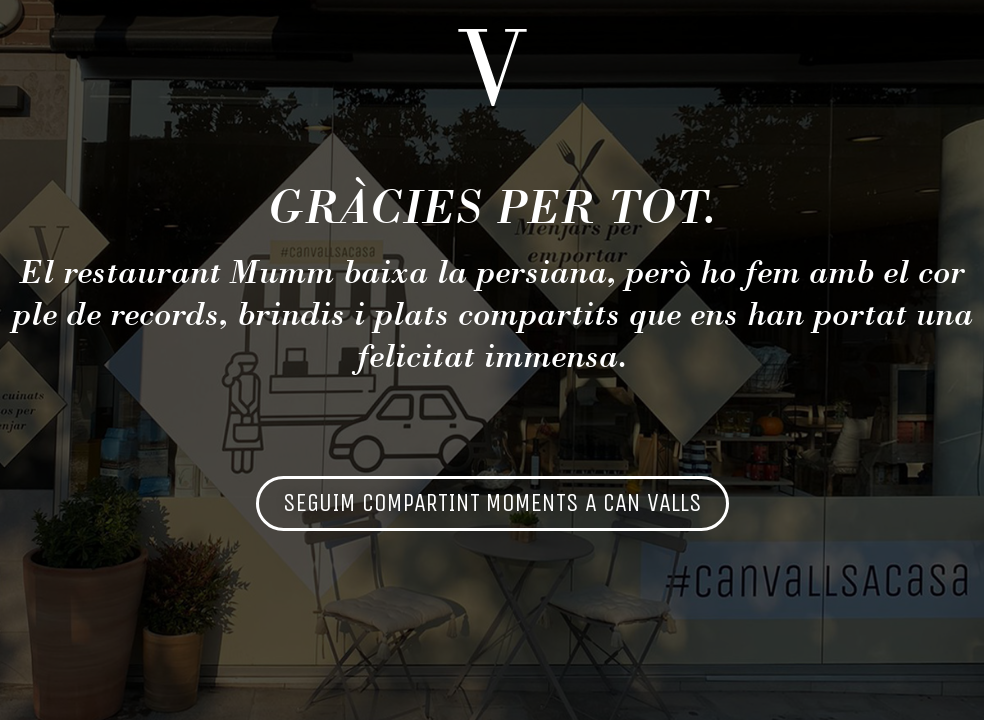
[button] (492, 503)
